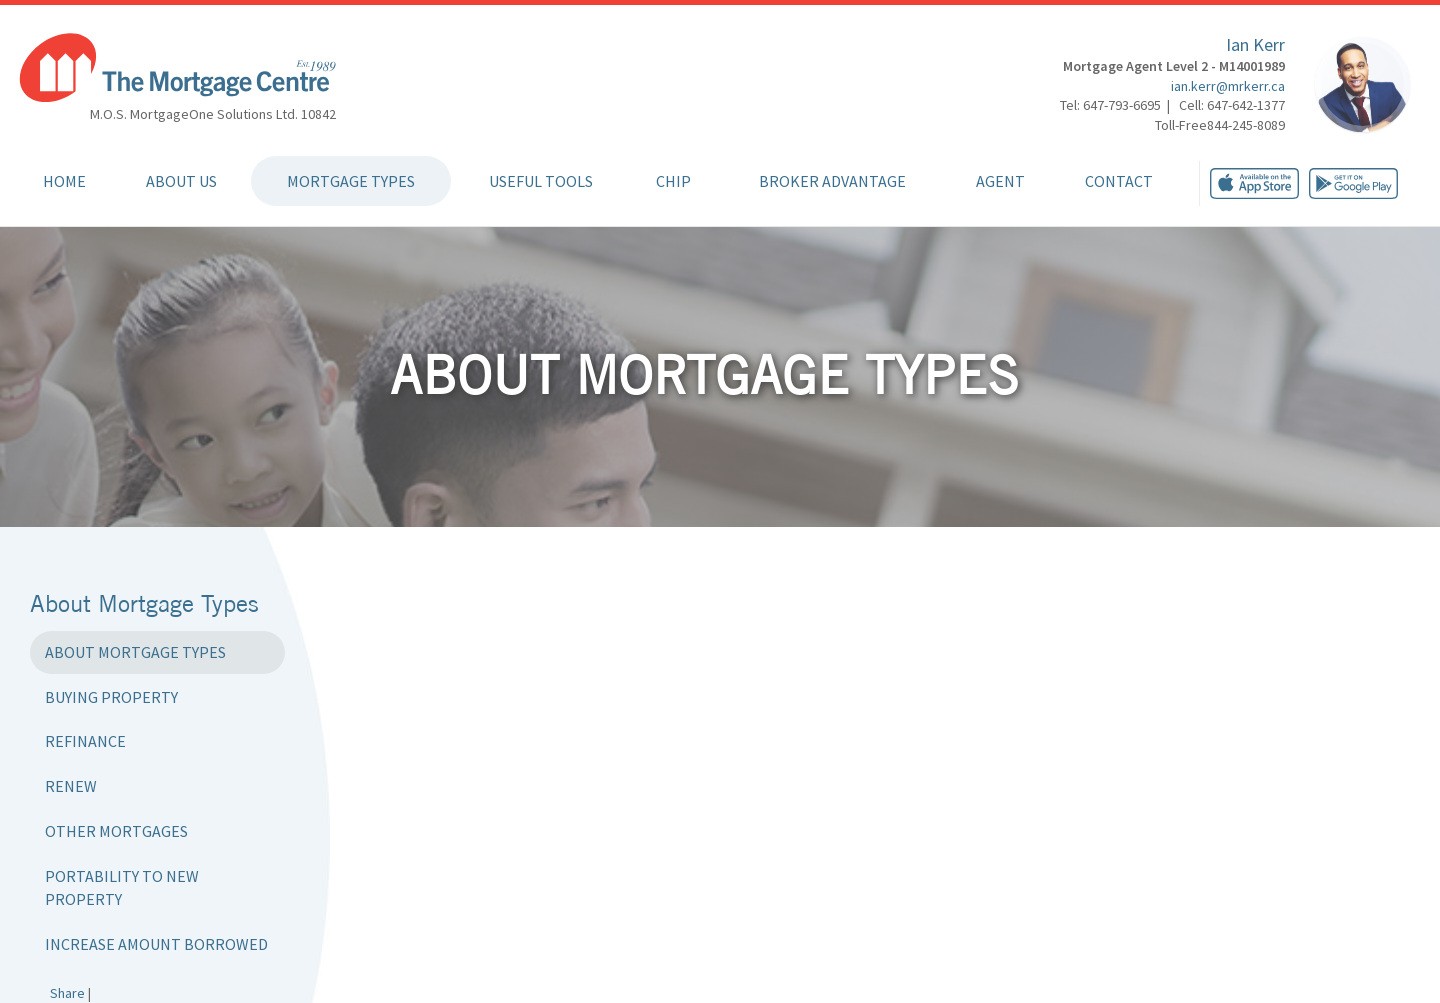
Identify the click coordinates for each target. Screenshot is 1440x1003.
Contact (1119, 181)
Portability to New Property (122, 887)
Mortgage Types (351, 181)
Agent (1000, 181)
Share (67, 993)
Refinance (85, 741)
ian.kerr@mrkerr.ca (1228, 86)
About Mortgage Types (135, 652)
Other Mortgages (116, 831)
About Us (181, 181)
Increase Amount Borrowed (156, 944)
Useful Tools (541, 181)
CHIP (673, 181)
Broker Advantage (832, 181)
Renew (71, 786)
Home (64, 181)
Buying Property (111, 697)
